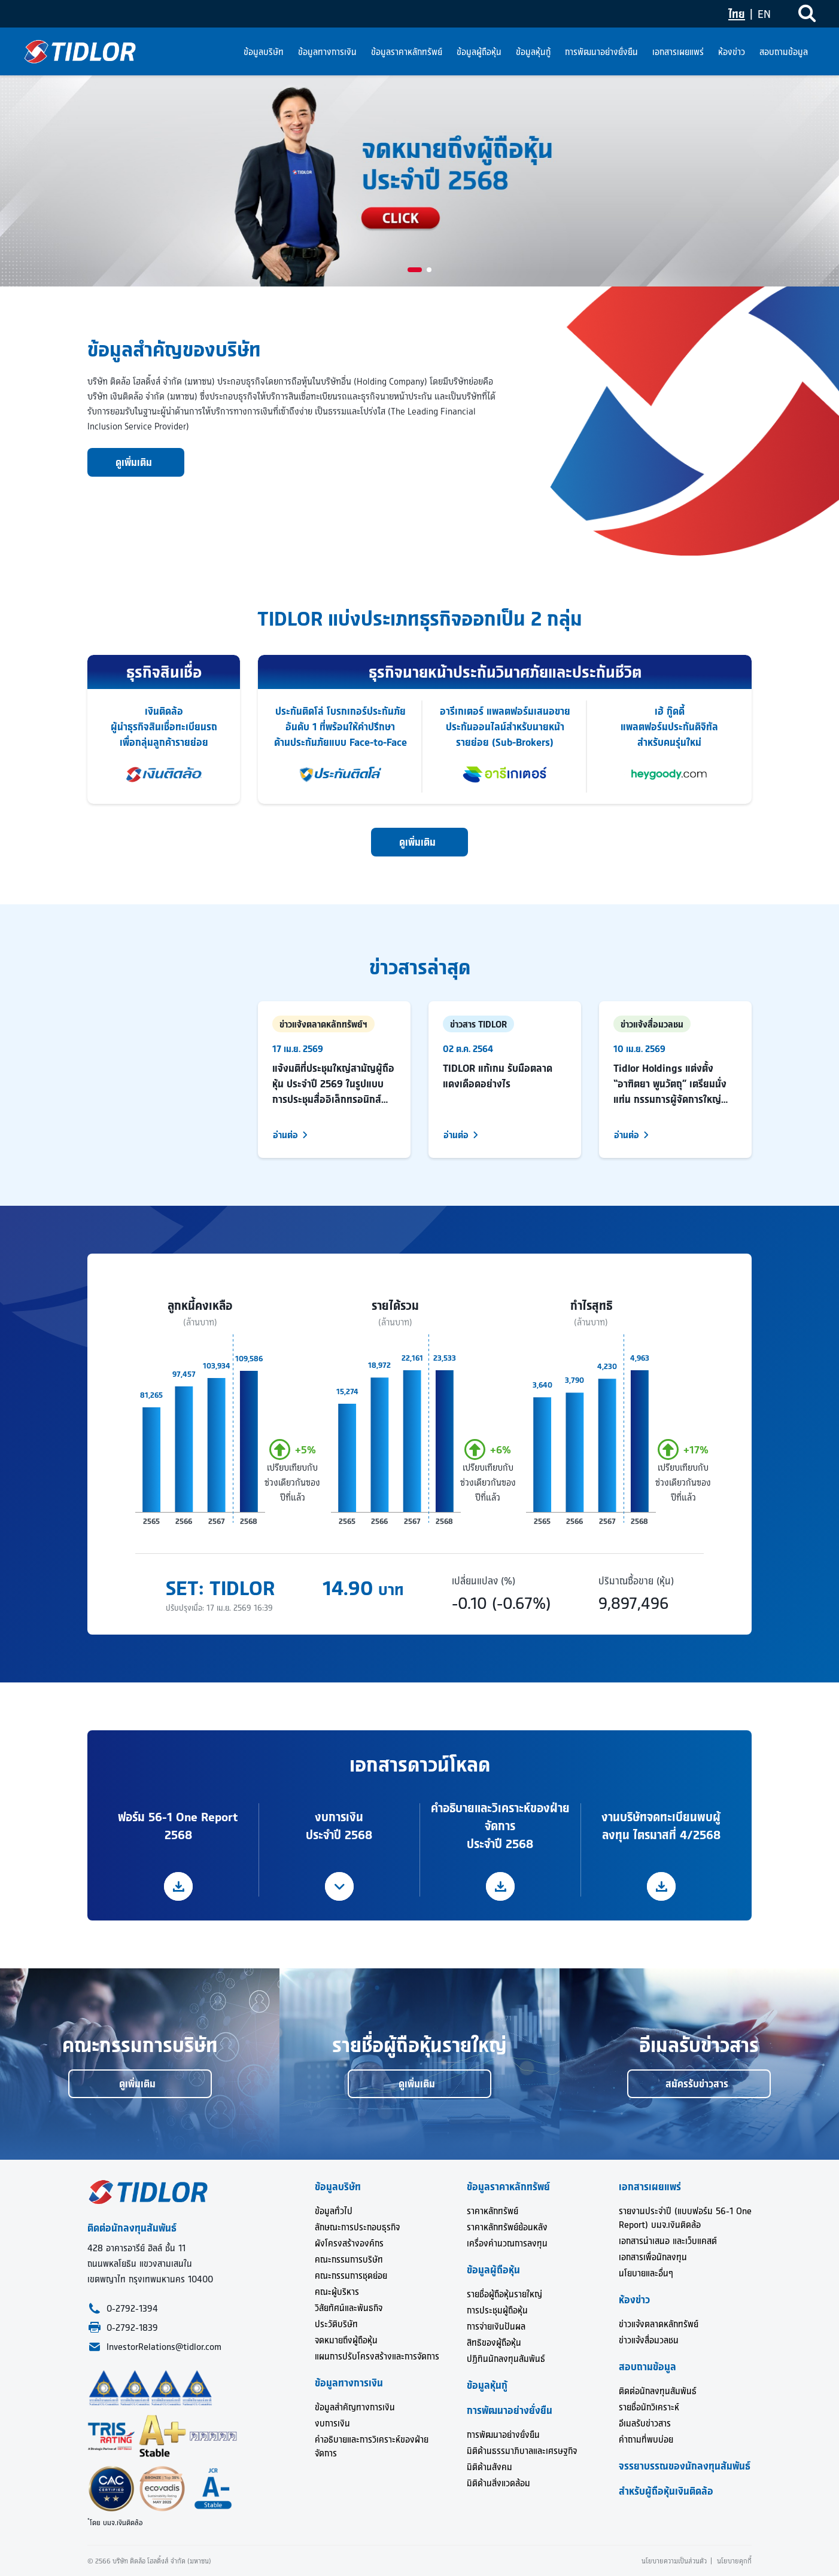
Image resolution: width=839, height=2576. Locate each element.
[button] (414, 270)
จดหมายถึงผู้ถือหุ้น (346, 2340)
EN (764, 14)
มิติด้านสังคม (489, 2467)
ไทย (736, 14)
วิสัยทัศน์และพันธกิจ (348, 2308)
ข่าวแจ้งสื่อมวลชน (649, 2340)
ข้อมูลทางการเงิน (327, 52)
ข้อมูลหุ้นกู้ (533, 52)
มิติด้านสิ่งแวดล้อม (498, 2483)
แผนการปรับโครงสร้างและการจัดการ (377, 2356)
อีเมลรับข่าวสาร (645, 2423)
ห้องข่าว (731, 52)
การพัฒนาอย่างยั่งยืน (601, 52)
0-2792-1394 (132, 2308)
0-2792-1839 (132, 2327)
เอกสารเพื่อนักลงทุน (653, 2257)
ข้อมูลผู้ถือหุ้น (479, 52)
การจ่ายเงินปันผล (496, 2326)
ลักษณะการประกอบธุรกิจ (357, 2227)
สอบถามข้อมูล (783, 52)
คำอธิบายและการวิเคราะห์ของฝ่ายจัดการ (371, 2446)
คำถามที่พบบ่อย (646, 2439)
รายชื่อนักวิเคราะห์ (649, 2407)
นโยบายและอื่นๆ (646, 2273)
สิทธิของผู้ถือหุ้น (494, 2342)
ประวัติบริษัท (336, 2324)
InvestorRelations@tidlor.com (164, 2347)
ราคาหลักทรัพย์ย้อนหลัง (507, 2227)
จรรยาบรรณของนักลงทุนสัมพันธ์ (684, 2466)
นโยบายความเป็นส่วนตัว (674, 2560)
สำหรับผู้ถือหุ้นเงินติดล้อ (666, 2491)
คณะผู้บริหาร (337, 2291)
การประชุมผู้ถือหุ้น (497, 2310)
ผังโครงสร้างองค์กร (349, 2243)
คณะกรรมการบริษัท (349, 2259)
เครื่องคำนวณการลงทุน (507, 2243)
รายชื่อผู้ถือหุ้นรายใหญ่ (504, 2294)
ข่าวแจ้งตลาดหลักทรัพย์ (658, 2324)
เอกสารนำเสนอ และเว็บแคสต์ (668, 2241)
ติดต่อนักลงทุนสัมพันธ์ (658, 2391)
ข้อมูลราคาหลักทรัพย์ (406, 52)
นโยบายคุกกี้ (733, 2560)
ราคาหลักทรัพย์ (492, 2211)
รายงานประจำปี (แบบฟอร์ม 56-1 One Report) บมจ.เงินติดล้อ (685, 2217)
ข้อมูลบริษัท (264, 52)
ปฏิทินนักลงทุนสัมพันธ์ (506, 2358)
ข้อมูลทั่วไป (333, 2211)
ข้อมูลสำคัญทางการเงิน (355, 2407)
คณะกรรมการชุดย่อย (351, 2275)
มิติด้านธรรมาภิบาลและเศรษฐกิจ (522, 2451)
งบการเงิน (332, 2423)
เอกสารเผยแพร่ (678, 52)
